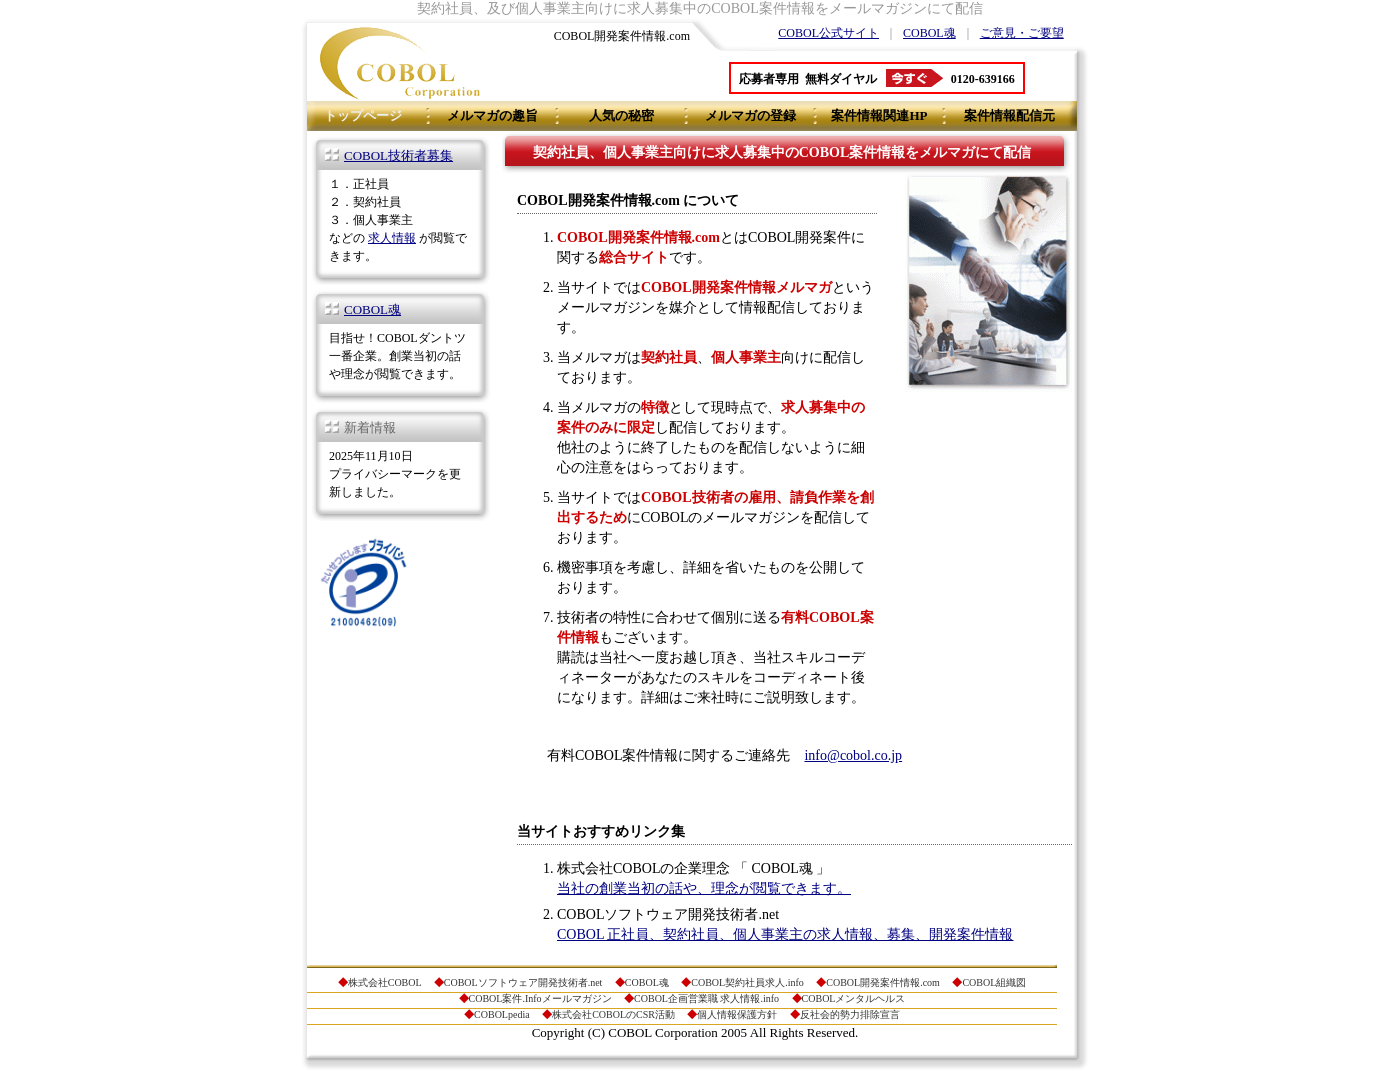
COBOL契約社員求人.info (747, 982)
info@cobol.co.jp (853, 755)
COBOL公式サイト (828, 33)
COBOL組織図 (994, 982)
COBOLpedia (502, 1014)
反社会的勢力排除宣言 (850, 1014)
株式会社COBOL (385, 982)
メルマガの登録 (750, 115)
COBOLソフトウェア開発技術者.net (523, 982)
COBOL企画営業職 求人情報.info (706, 998)
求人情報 (392, 238)
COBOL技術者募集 (398, 155)
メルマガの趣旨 (492, 115)
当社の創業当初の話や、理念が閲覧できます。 (704, 888)
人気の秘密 (621, 115)
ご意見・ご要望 (1022, 33)
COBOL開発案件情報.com (883, 982)
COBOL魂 (929, 33)
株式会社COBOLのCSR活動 (613, 1014)
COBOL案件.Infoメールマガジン (540, 998)
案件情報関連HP (879, 115)
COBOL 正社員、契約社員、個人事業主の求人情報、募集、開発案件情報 (785, 934)
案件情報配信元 (1009, 115)
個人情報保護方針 (737, 1014)
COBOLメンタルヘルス (854, 998)
